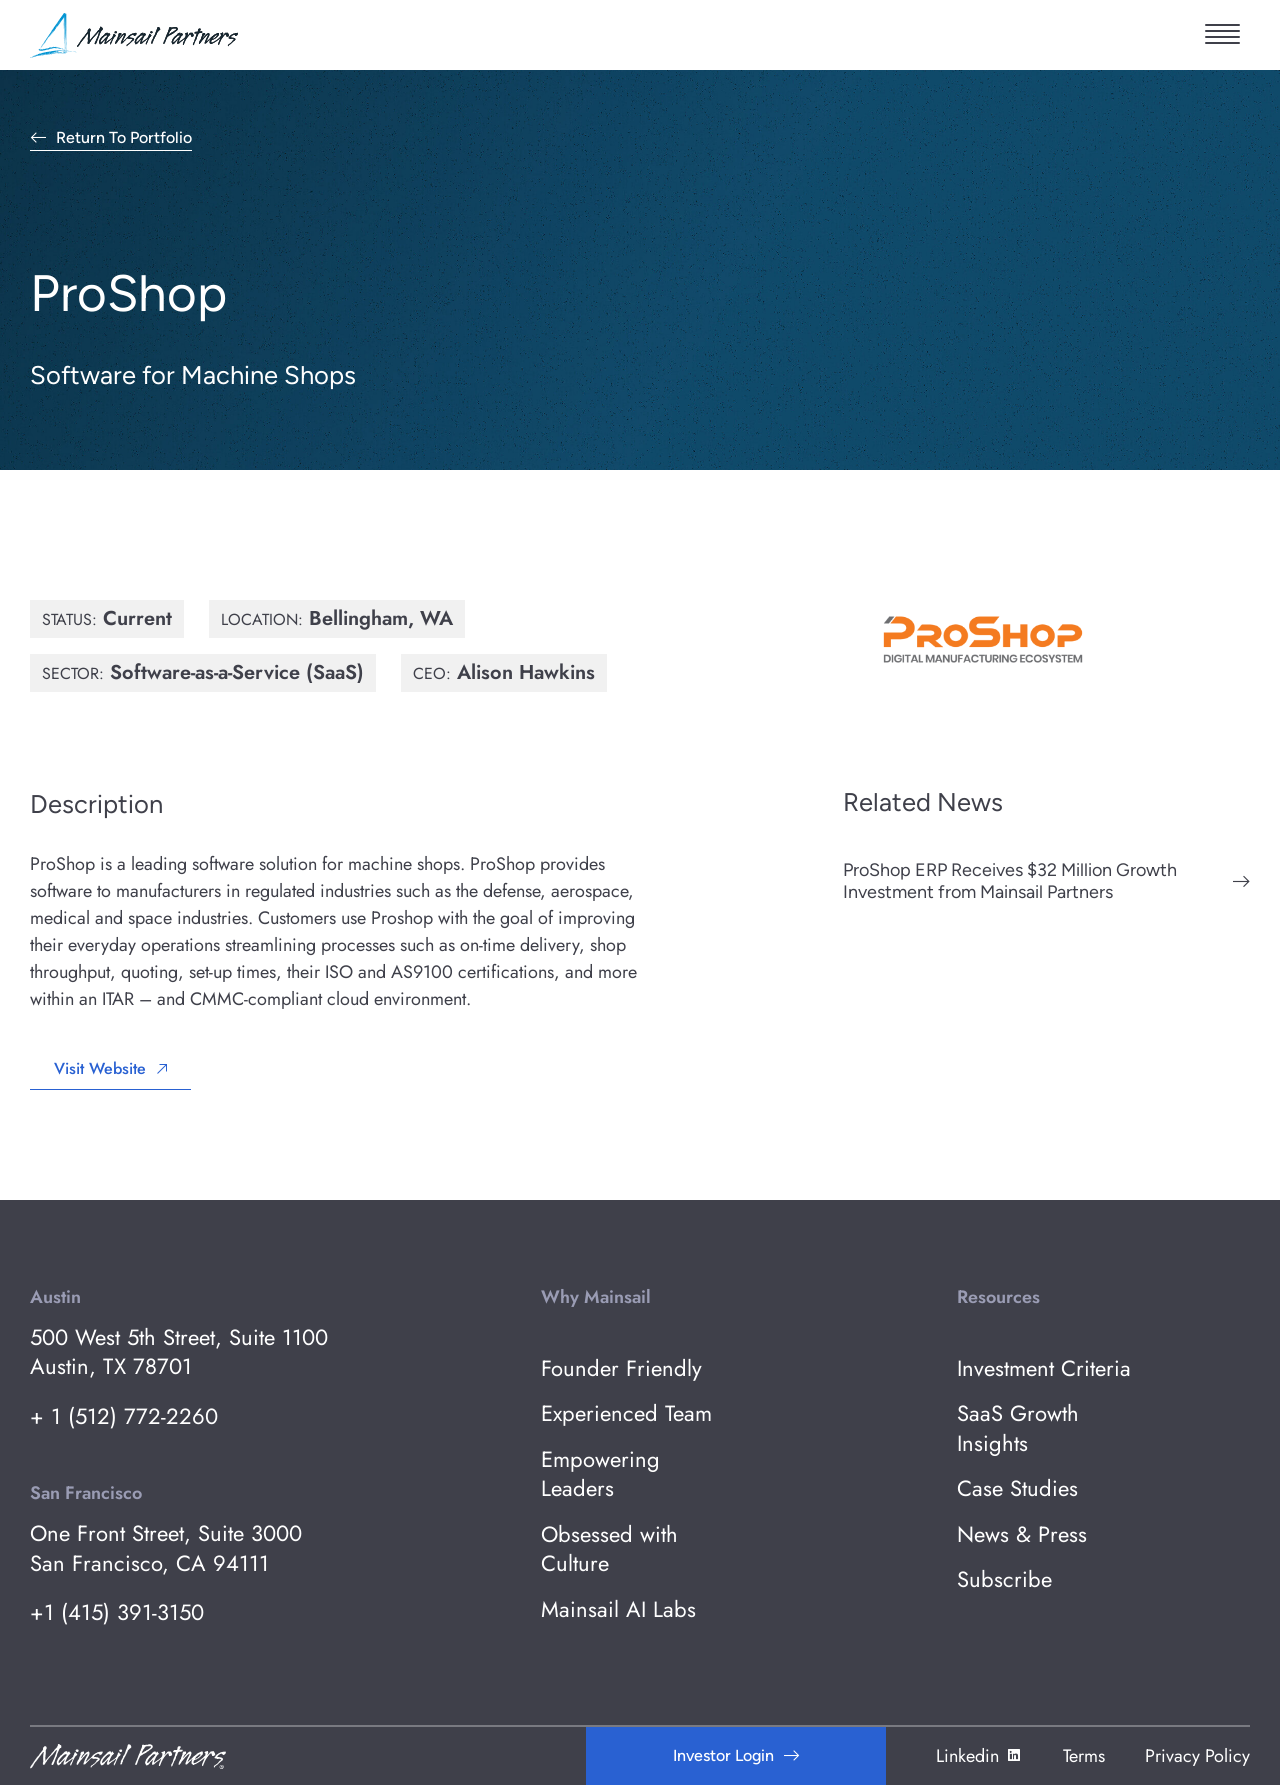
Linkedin (979, 1756)
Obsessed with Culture (609, 1549)
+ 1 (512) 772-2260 (124, 1416)
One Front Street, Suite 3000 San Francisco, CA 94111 (166, 1548)
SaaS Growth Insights (1018, 1428)
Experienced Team (626, 1413)
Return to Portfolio (124, 138)
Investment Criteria (1044, 1368)
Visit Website (100, 1068)
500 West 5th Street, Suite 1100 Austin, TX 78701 (179, 1352)
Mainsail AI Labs (618, 1609)
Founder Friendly (621, 1368)
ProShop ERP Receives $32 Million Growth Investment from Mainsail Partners (1010, 881)
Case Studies (1017, 1488)
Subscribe (1004, 1579)
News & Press (1022, 1534)
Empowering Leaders (600, 1474)
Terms (1084, 1756)
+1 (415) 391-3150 (117, 1612)
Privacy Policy (1197, 1756)
